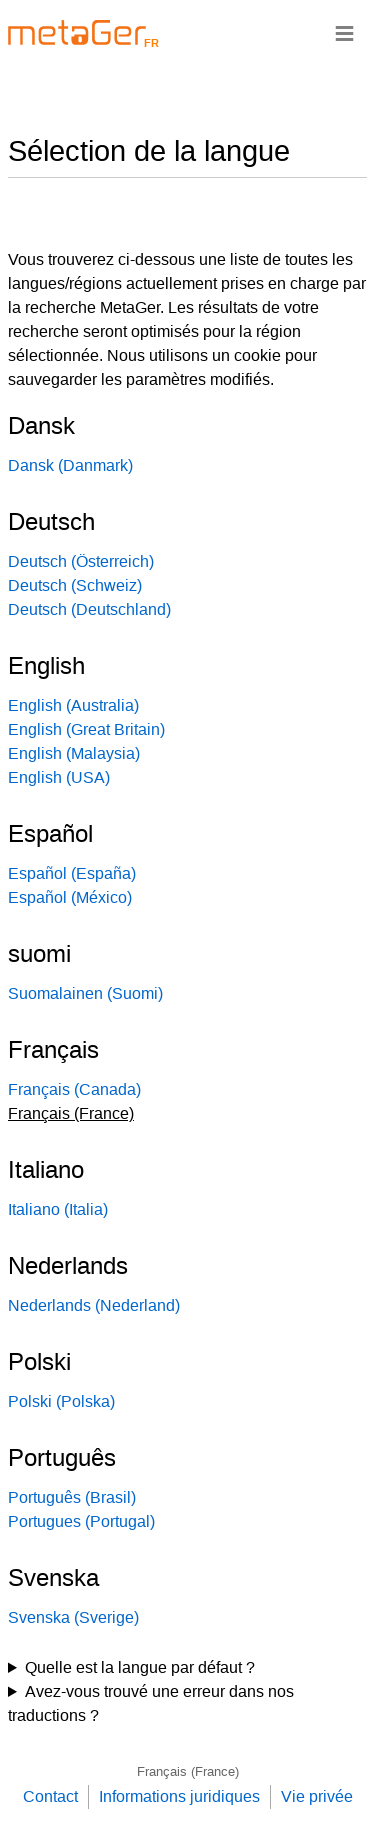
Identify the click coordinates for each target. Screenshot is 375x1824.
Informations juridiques (179, 1796)
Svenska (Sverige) (73, 1617)
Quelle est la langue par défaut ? (140, 1667)
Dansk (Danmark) (70, 465)
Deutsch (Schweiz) (75, 585)
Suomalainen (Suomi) (85, 993)
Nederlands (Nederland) (94, 1305)
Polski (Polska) (61, 1401)
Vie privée (317, 1796)
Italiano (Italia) (58, 1209)
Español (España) (72, 873)
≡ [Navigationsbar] (344, 32)
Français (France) (188, 1771)
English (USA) (59, 777)
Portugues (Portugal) (81, 1521)
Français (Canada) (74, 1089)
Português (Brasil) (72, 1497)
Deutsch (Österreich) (81, 561)
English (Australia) (73, 705)
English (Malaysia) (74, 753)
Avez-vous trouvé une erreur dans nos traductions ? (151, 1703)
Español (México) (70, 897)
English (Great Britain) (86, 729)
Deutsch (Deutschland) (89, 609)
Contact (50, 1796)
